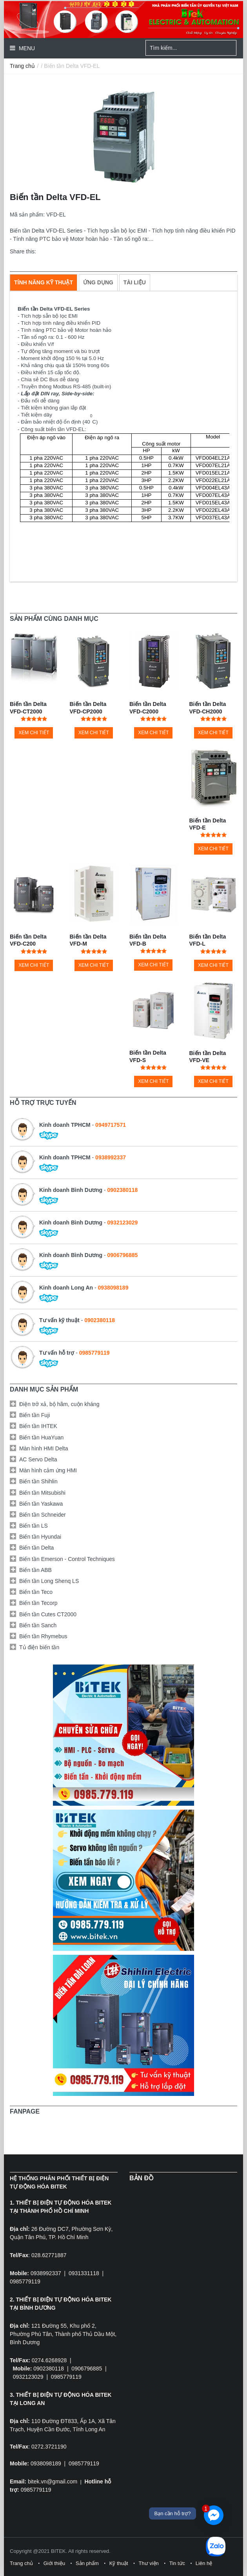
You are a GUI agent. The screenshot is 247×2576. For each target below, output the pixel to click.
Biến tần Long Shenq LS (49, 1581)
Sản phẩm (87, 2563)
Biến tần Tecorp (38, 1603)
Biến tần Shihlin (38, 1481)
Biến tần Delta (36, 1548)
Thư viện (148, 2563)
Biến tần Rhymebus (43, 1636)
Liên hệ (204, 2563)
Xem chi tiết (33, 732)
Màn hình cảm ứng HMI (48, 1470)
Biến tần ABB (35, 1570)
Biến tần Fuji (34, 1415)
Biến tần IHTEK (38, 1426)
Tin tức (177, 2563)
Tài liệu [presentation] (135, 282)
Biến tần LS (33, 1526)
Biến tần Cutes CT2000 (47, 1614)
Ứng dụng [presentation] (98, 282)
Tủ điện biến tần (39, 1647)
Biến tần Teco (36, 1592)
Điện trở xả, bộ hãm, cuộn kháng (59, 1404)
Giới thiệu (54, 2563)
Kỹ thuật (118, 2563)
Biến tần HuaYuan (41, 1437)
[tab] (43, 282)
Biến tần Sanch (37, 1625)
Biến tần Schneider (42, 1515)
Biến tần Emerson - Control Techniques (67, 1559)
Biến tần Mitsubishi (42, 1493)
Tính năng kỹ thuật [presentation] (43, 282)
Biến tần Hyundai (40, 1537)
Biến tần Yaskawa (41, 1504)
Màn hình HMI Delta (43, 1448)
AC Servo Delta (38, 1459)
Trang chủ (22, 66)
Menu (26, 48)
